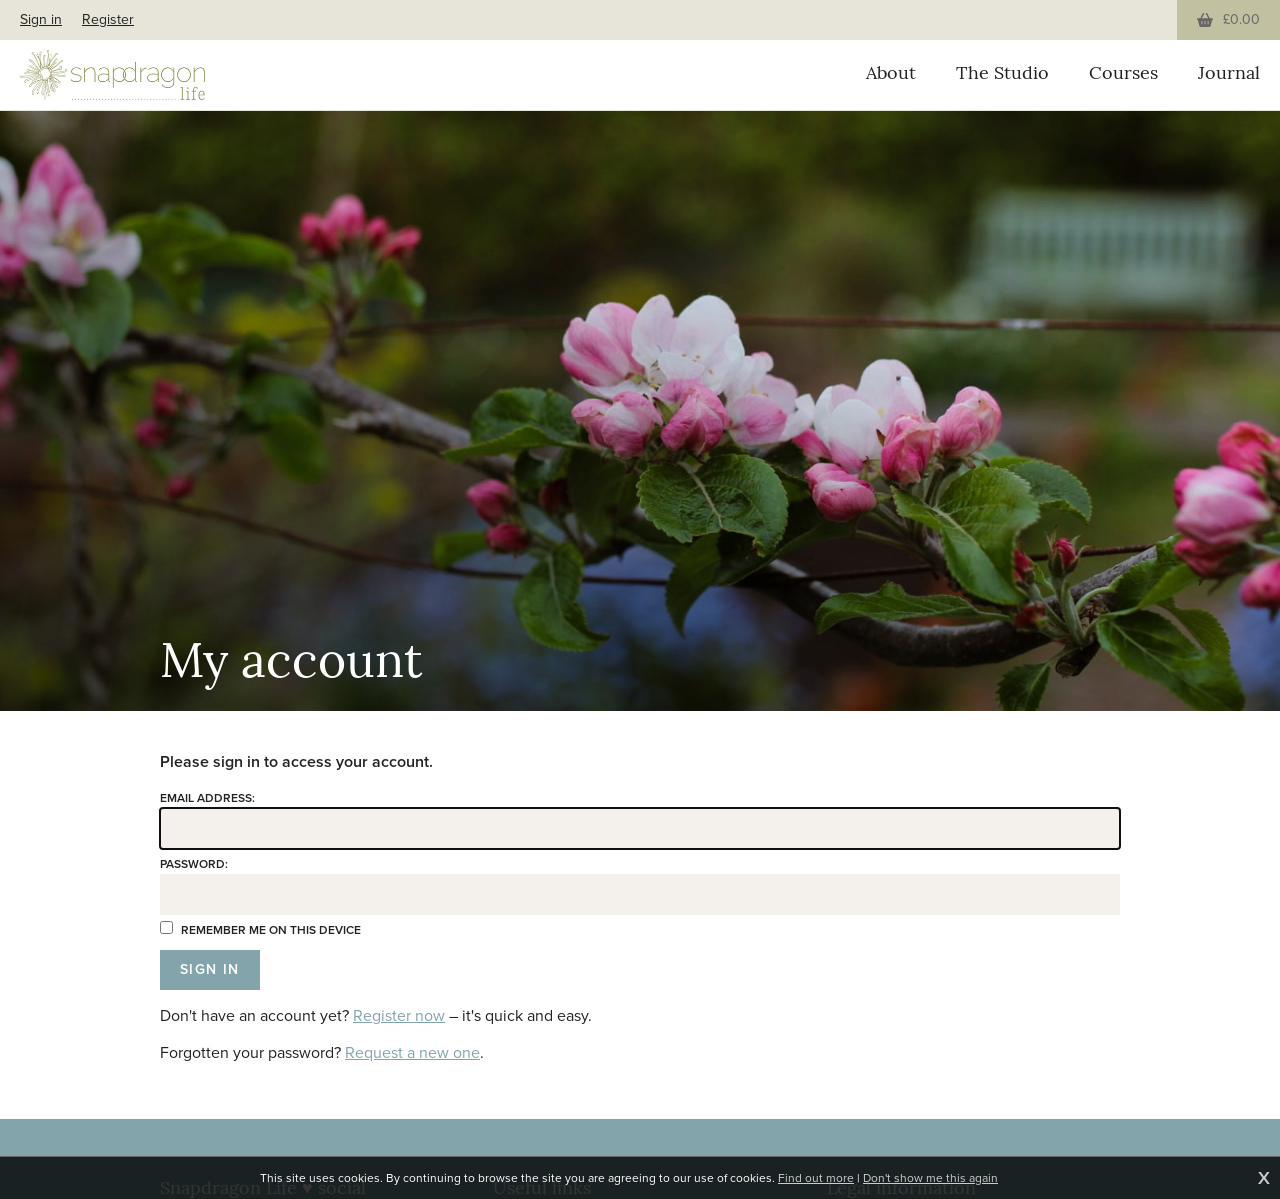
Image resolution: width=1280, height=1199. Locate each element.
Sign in (41, 19)
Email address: (207, 798)
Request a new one (412, 1052)
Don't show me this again (930, 1178)
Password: (194, 864)
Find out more (816, 1178)
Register (108, 19)
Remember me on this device (260, 930)
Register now (399, 1015)
